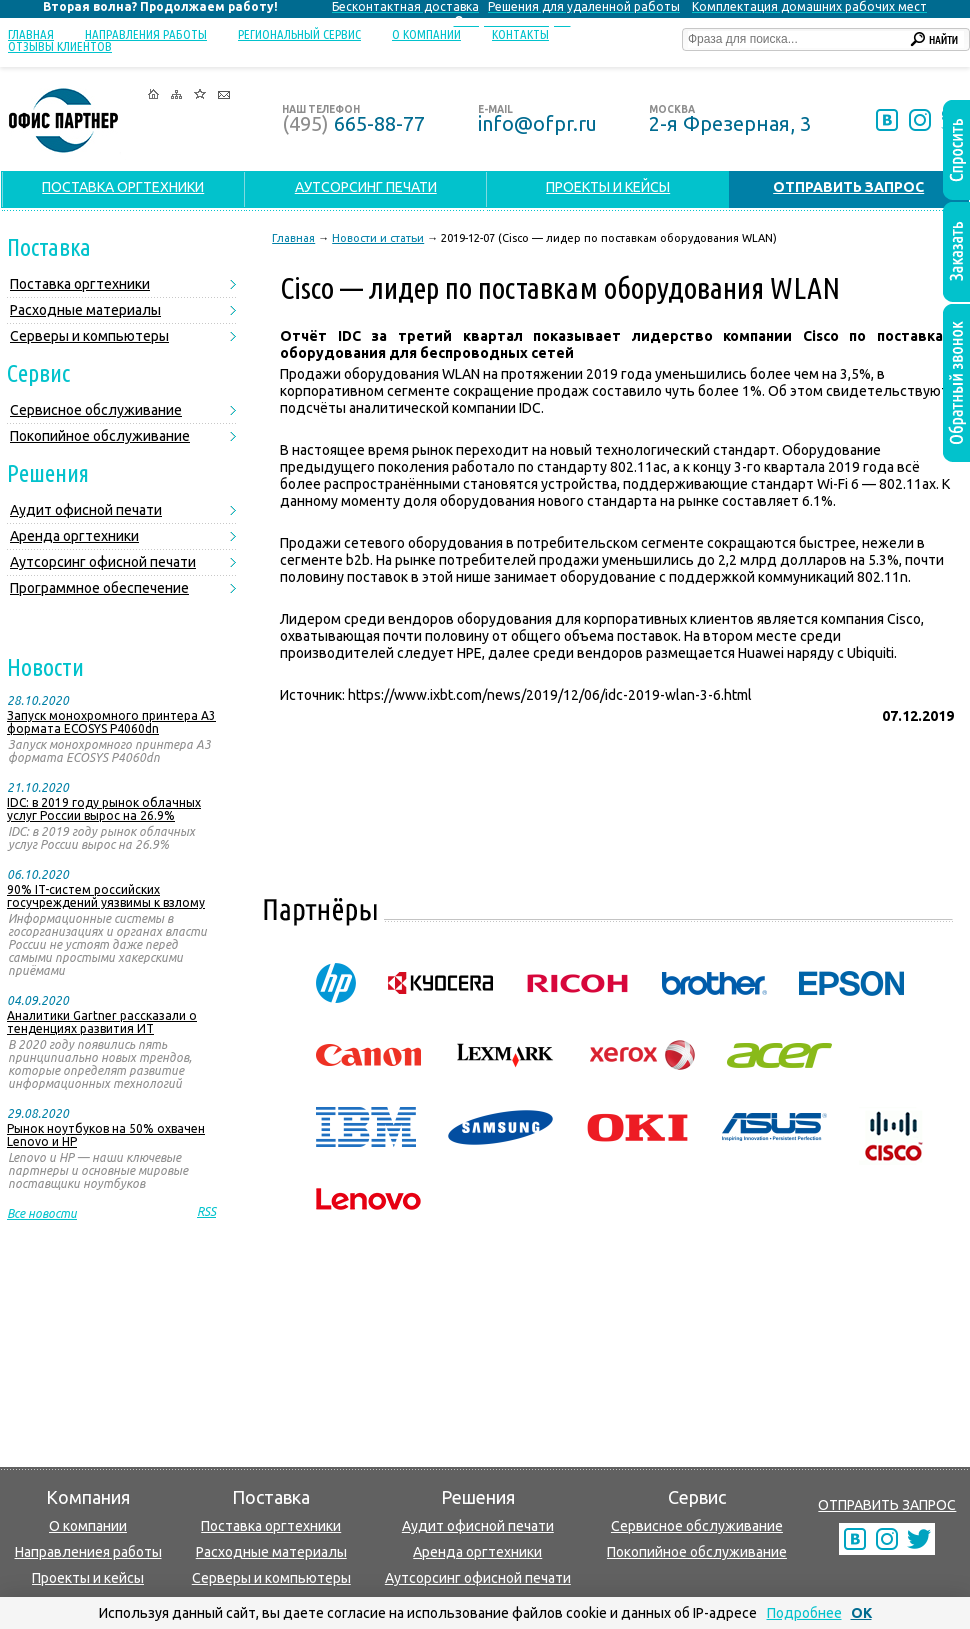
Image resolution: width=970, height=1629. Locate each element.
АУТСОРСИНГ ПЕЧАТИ (366, 187)
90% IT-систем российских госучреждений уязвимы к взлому (106, 896)
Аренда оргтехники (74, 536)
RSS (206, 1211)
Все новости (42, 1213)
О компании (426, 34)
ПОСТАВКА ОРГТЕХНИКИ (123, 187)
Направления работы (146, 34)
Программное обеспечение (99, 588)
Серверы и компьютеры (89, 336)
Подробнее (804, 1613)
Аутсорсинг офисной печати (103, 562)
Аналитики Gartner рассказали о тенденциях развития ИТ (102, 1022)
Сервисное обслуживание (96, 410)
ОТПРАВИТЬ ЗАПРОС (887, 1505)
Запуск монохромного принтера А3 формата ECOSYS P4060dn (111, 722)
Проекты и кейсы (88, 1578)
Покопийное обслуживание (100, 436)
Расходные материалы (85, 310)
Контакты (520, 34)
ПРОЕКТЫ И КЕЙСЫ (608, 187)
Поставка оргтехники (80, 284)
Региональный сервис (299, 34)
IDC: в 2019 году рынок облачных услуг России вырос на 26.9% (104, 809)
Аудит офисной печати (86, 510)
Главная (31, 34)
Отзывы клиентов (60, 46)
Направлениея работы (88, 1552)
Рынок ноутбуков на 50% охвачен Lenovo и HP (106, 1135)
